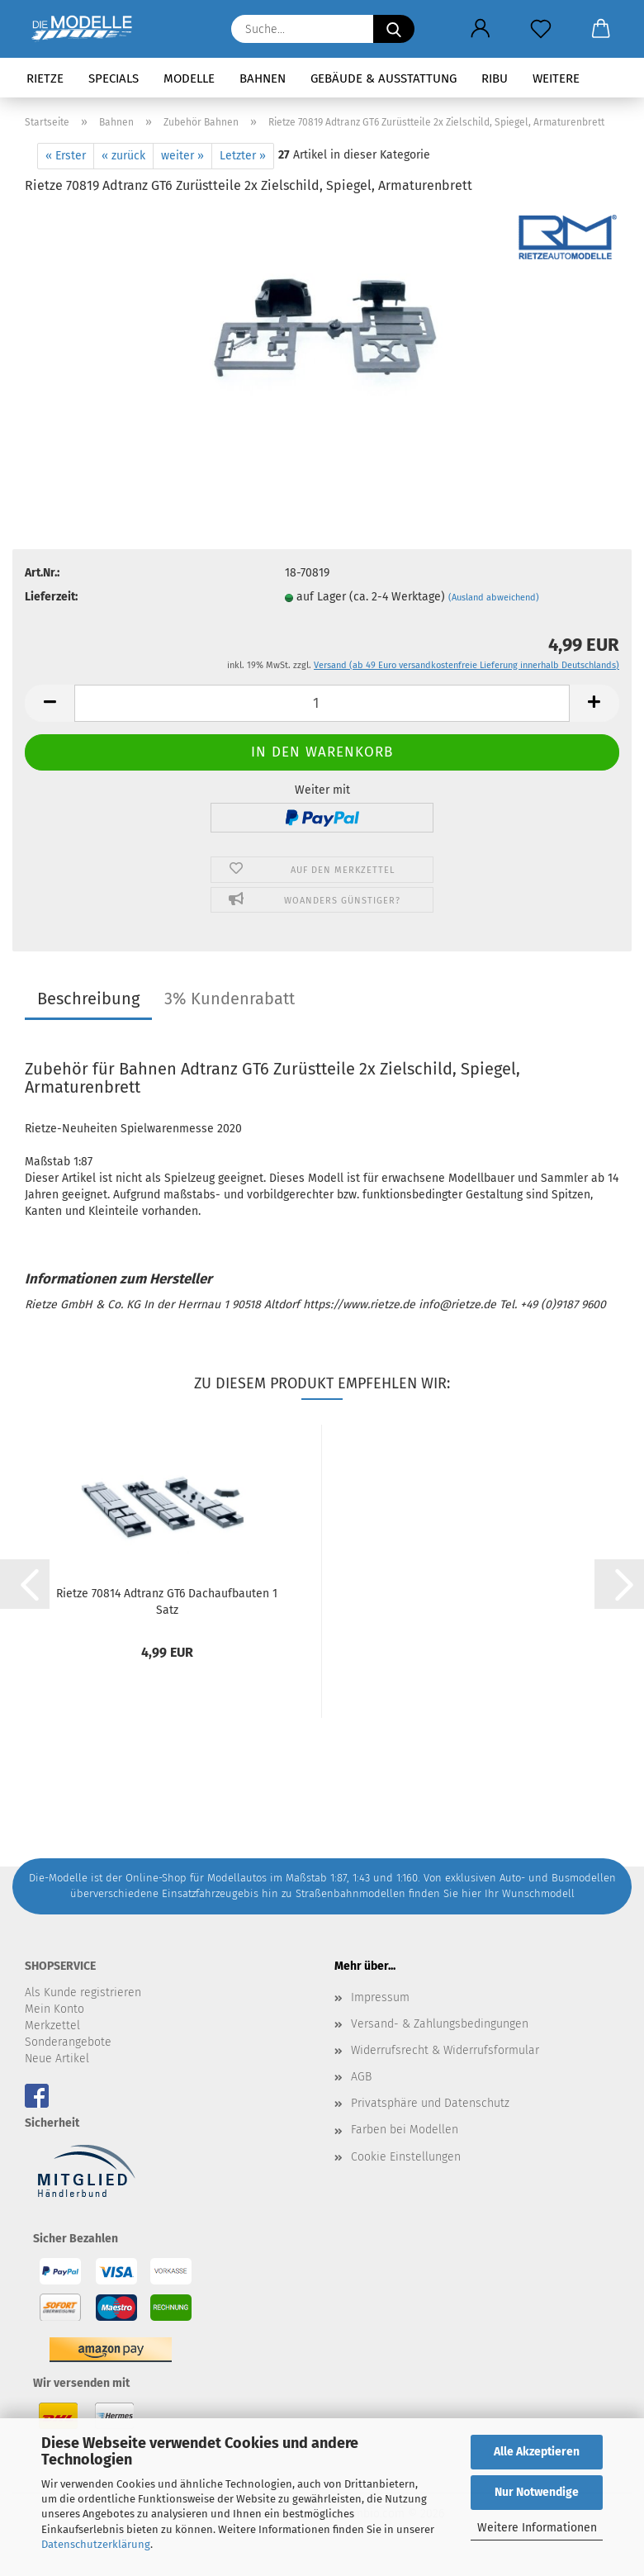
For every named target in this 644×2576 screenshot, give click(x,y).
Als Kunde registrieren (83, 1992)
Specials (113, 78)
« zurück (123, 156)
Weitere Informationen (537, 2528)
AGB (361, 2077)
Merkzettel (52, 2026)
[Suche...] (393, 29)
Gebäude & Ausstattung (383, 78)
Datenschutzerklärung (95, 2544)
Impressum (380, 1997)
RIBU (494, 78)
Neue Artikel (57, 2059)
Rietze (45, 78)
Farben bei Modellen (404, 2130)
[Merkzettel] (540, 29)
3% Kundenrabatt (229, 998)
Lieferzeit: (51, 597)
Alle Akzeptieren (537, 2452)
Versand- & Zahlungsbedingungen (439, 2024)
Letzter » (243, 156)
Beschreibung (88, 998)
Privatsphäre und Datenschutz (430, 2103)
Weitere (556, 78)
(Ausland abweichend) (493, 597)
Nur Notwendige (537, 2492)
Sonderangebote (68, 2042)
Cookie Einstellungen (406, 2157)
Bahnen (262, 78)
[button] (480, 29)
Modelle (189, 78)
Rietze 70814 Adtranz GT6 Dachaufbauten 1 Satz (166, 1601)
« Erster (65, 156)
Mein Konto (54, 2009)
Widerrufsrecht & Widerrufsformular (445, 2050)
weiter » (182, 156)
